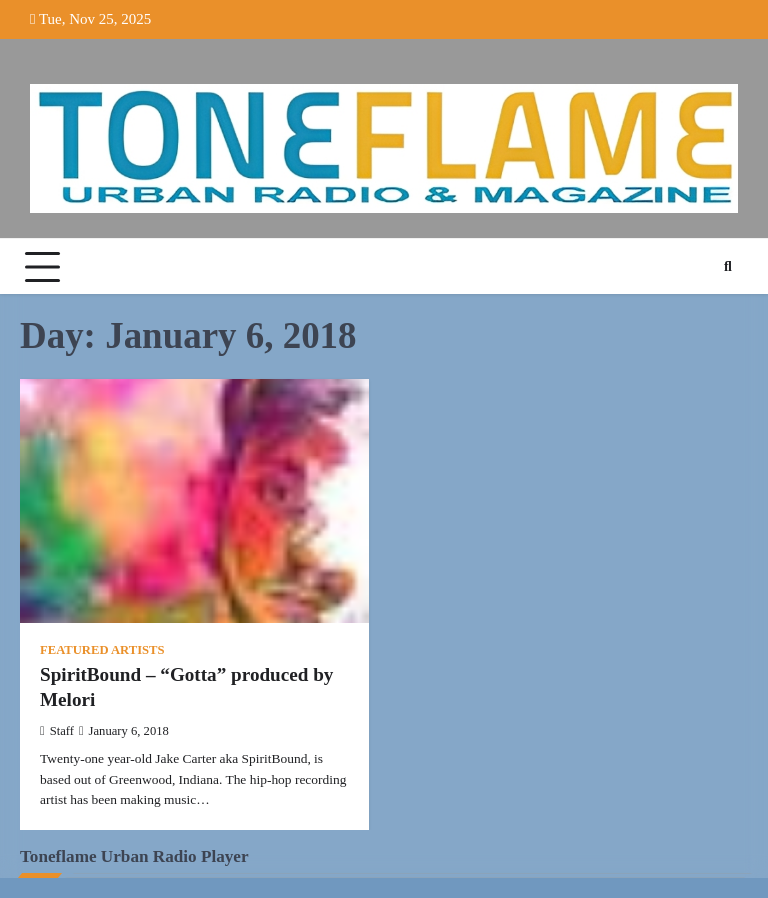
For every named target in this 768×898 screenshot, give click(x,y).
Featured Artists (102, 650)
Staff (57, 731)
